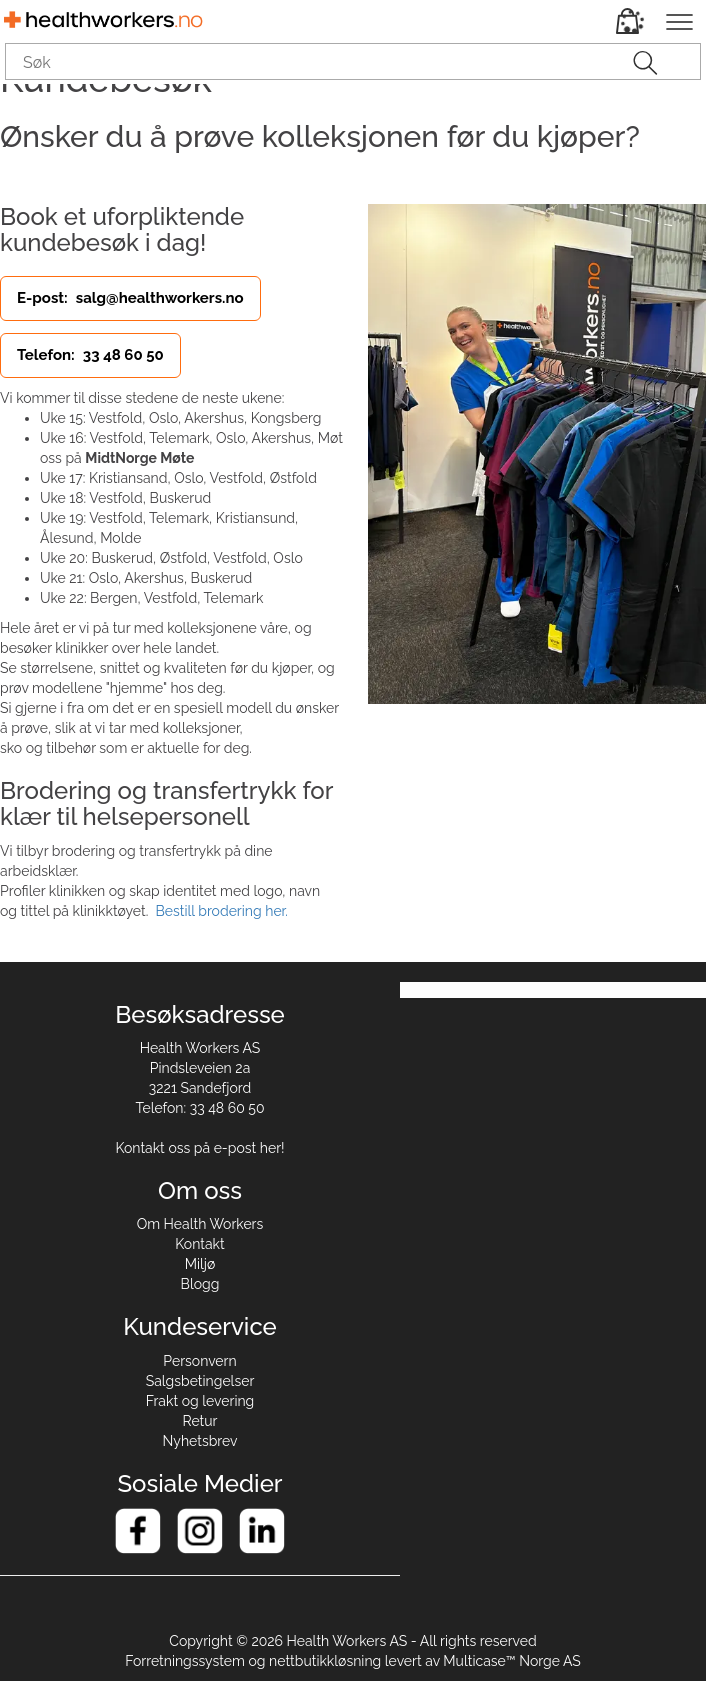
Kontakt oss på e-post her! (199, 1148)
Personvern (199, 1361)
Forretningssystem (185, 1661)
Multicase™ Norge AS (512, 1661)
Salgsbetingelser (200, 1381)
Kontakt (199, 1244)
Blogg (200, 1284)
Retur (200, 1421)
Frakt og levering (200, 1401)
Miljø (200, 1264)
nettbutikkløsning (325, 1661)
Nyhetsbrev (200, 1441)
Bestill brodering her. (221, 911)
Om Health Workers (200, 1224)
